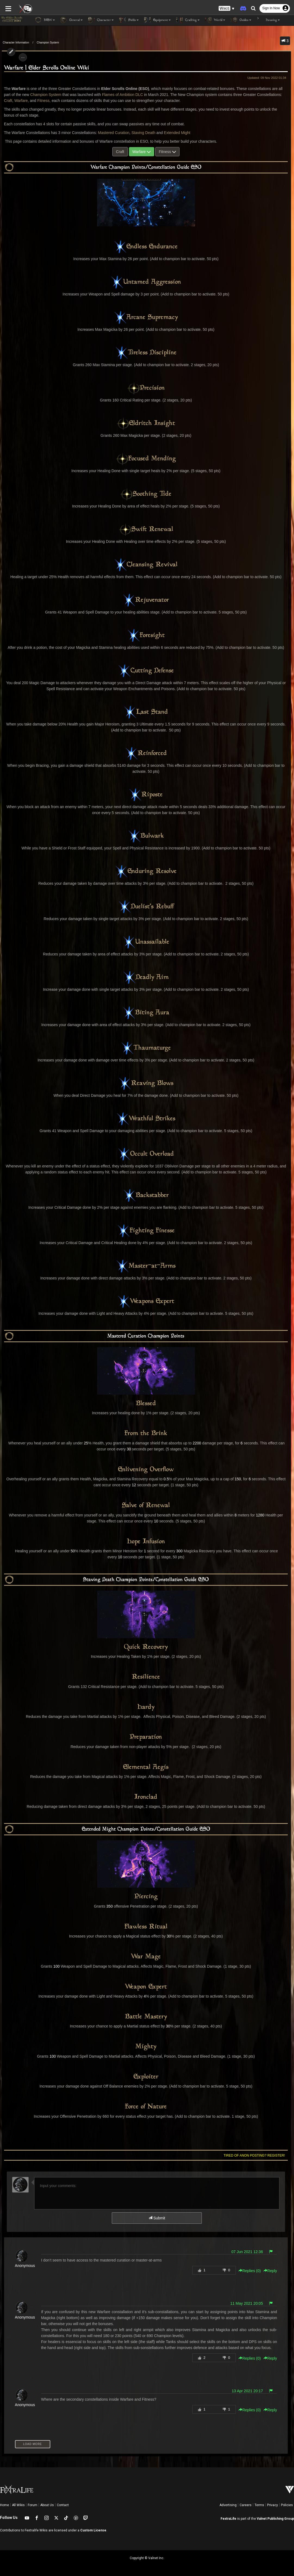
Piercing (146, 1896)
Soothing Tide (146, 494)
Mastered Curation (111, 132)
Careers (246, 2505)
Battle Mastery (146, 2016)
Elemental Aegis (146, 1767)
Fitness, (31, 100)
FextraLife (228, 2519)
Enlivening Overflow (146, 1469)
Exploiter (146, 2076)
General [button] (71, 20)
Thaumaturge (146, 1048)
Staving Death (141, 132)
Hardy (145, 1707)
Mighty (145, 2046)
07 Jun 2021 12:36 (249, 2252)
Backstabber (146, 1195)
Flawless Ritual (146, 1926)
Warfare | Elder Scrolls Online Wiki (44, 68)
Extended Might (175, 132)
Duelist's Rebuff (146, 906)
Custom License (93, 2530)
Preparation (146, 1737)
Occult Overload (146, 1154)
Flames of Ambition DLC (113, 94)
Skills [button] (129, 20)
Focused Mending (146, 458)
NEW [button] (45, 20)
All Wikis (18, 2505)
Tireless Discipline (146, 352)
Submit (156, 2218)
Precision (146, 388)
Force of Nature (146, 2106)
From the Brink (146, 1433)
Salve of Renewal (146, 1505)
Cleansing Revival (146, 564)
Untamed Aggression (146, 282)
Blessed (146, 1403)
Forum (32, 2505)
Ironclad (145, 1797)
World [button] (215, 20)
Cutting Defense (146, 670)
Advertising (228, 2505)
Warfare (9, 100)
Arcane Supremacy (146, 317)
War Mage (146, 1956)
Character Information (16, 42)
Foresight (146, 635)
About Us (47, 2505)
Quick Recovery (146, 1647)
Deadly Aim (146, 977)
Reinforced (146, 753)
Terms (259, 2505)
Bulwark (146, 836)
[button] (226, 8)
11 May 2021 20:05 (248, 2303)
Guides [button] (241, 20)
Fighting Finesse (146, 1230)
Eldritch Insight (146, 423)
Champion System (48, 42)
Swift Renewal (146, 529)
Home (4, 2505)
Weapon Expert (146, 1987)
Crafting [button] (188, 20)
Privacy (272, 2505)
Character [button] (101, 20)
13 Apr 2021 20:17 (249, 2391)
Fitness (167, 151)
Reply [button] (272, 2271)
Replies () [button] (251, 2271)
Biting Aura (146, 1012)
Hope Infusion (146, 1541)
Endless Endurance (146, 246)
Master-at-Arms (146, 1266)
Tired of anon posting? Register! (256, 2155)
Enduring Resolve (146, 871)
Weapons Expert (145, 1301)
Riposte (146, 794)
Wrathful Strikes (145, 1118)
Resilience (146, 1677)
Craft (278, 94)
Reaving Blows (146, 1083)
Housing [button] (268, 20)
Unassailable (146, 942)
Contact (63, 2505)
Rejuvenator (146, 600)
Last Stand (146, 712)
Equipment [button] (157, 20)
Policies (287, 2505)
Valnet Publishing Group (275, 2519)
